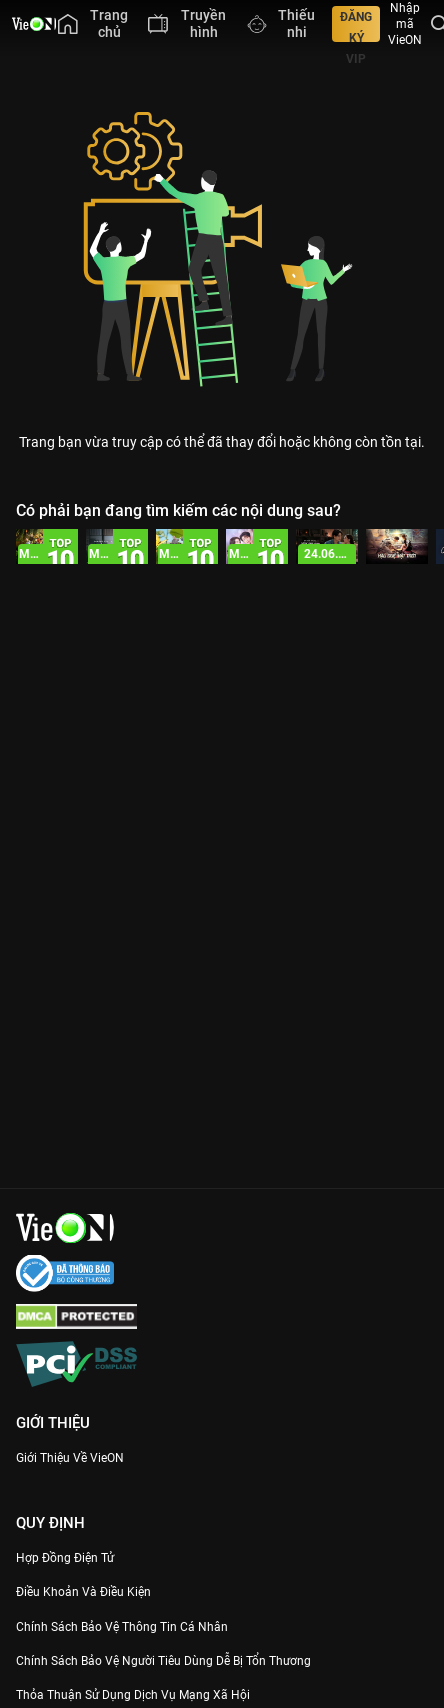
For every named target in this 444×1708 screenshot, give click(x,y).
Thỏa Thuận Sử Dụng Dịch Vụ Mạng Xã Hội (133, 1695)
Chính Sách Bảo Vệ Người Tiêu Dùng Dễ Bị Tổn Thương (163, 1661)
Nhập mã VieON (405, 24)
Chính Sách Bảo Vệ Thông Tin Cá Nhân (122, 1627)
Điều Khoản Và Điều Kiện (83, 1592)
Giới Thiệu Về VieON (70, 1458)
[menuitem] (93, 24)
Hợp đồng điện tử (65, 1558)
